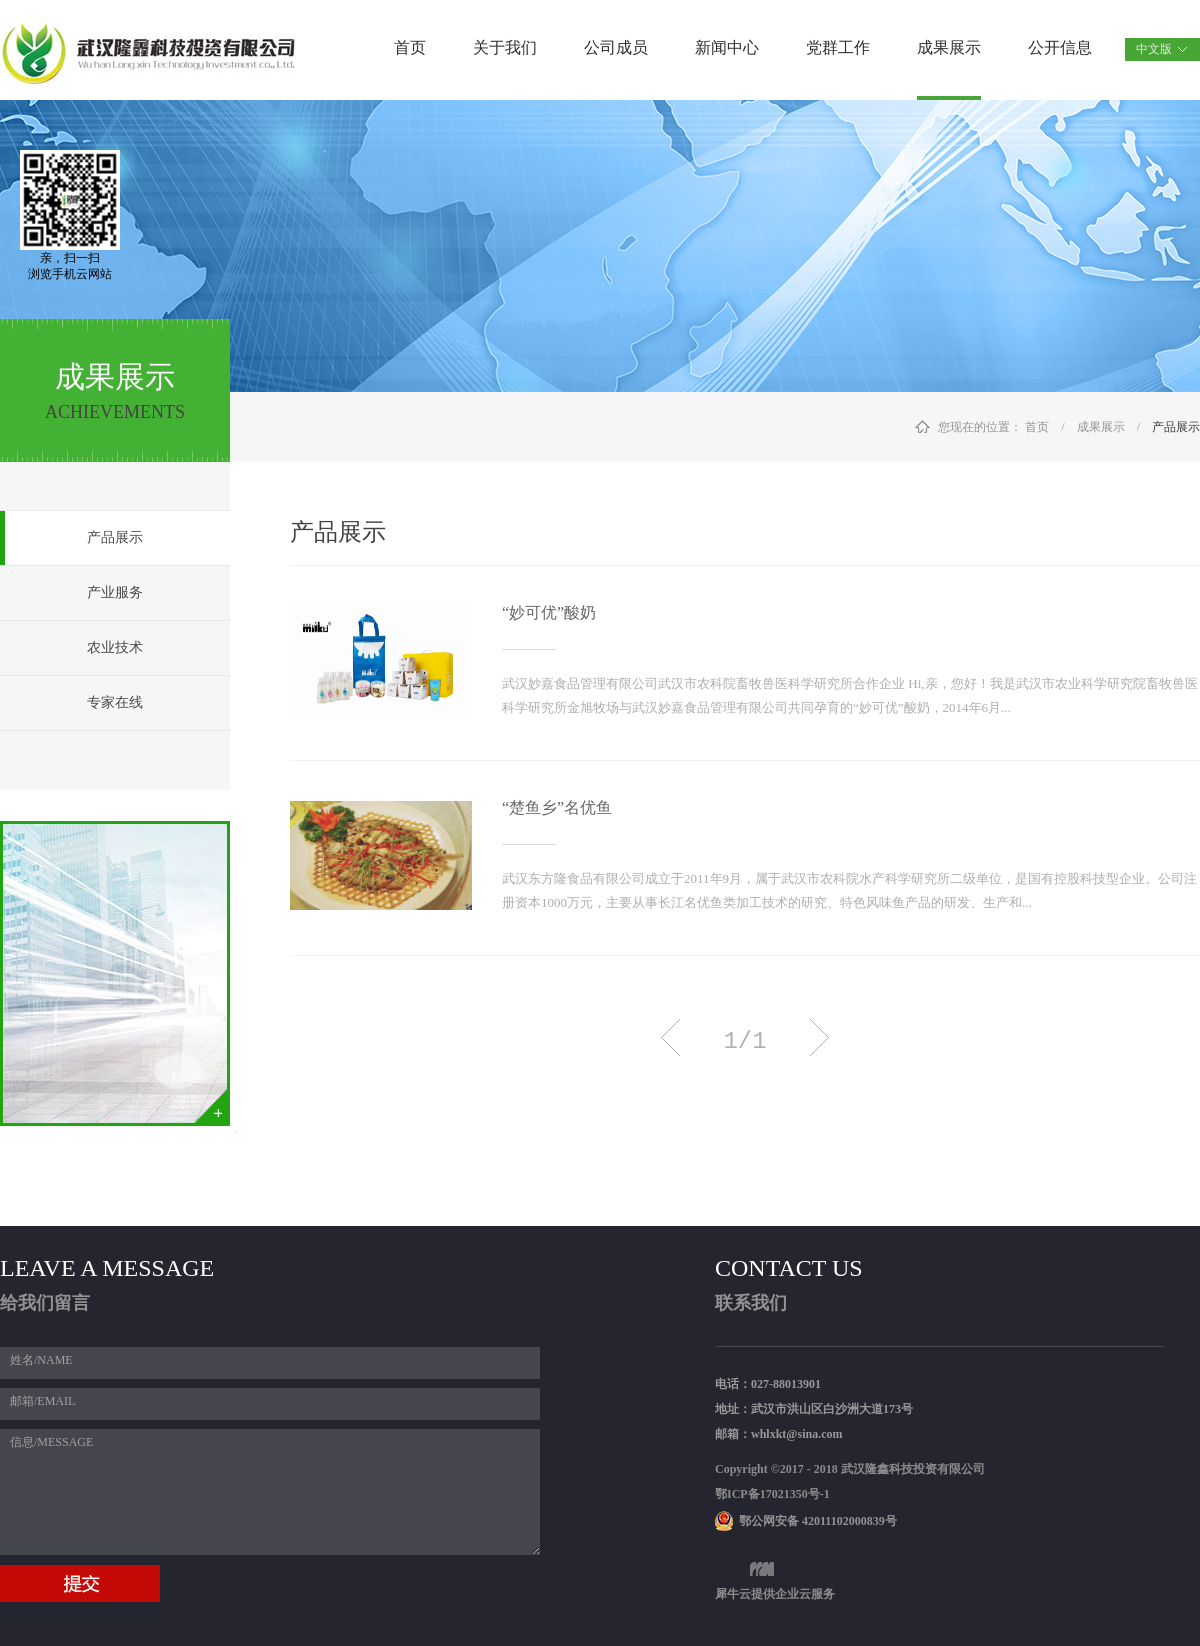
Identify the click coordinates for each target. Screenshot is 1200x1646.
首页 (410, 47)
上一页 (670, 1037)
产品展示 (1176, 427)
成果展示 (1101, 427)
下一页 (819, 1037)
